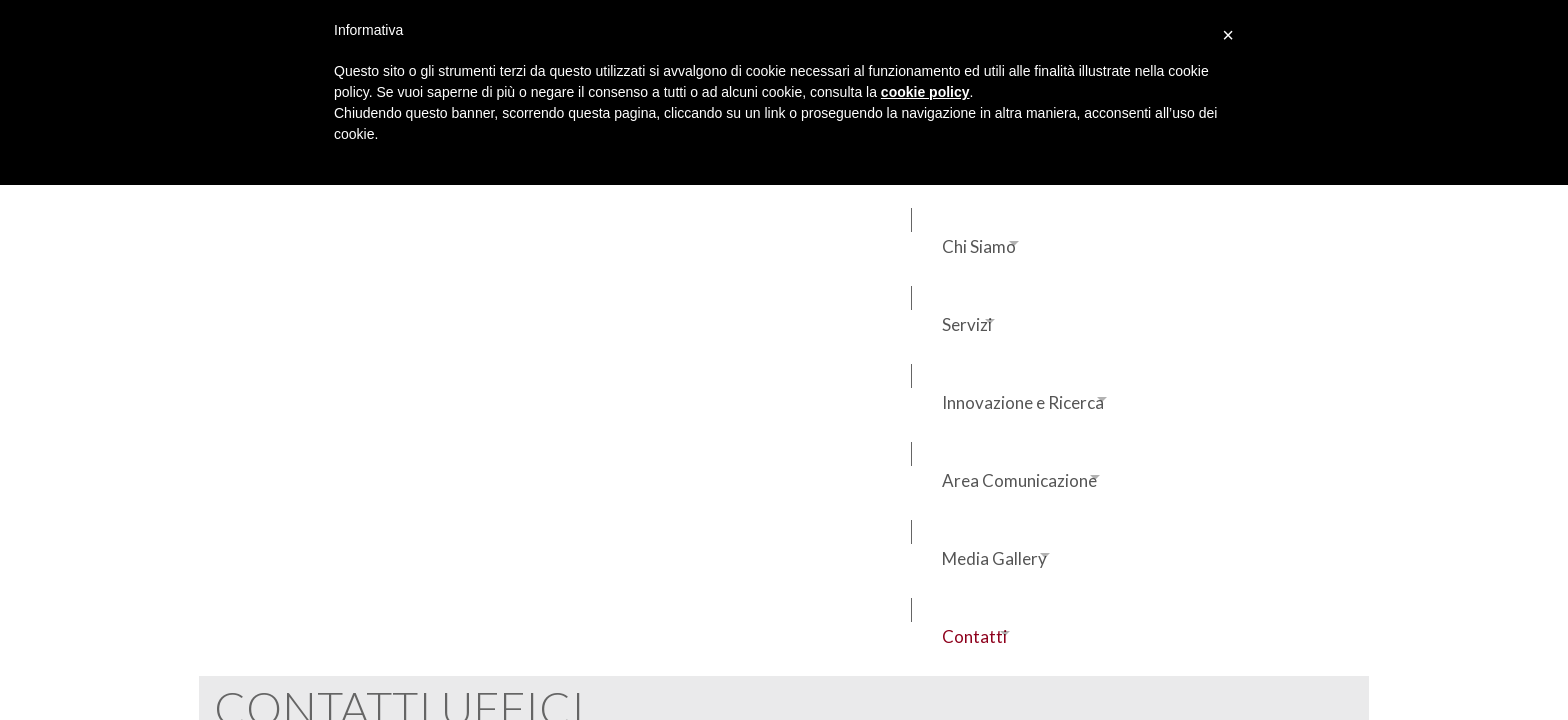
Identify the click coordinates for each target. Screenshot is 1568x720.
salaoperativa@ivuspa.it (651, 495)
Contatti (261, 234)
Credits (289, 667)
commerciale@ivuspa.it (363, 489)
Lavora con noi (1158, 496)
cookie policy (925, 92)
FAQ (343, 667)
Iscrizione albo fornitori (1185, 536)
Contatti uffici (1158, 456)
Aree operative (1161, 416)
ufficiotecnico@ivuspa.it (940, 489)
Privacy (225, 667)
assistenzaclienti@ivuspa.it (363, 513)
